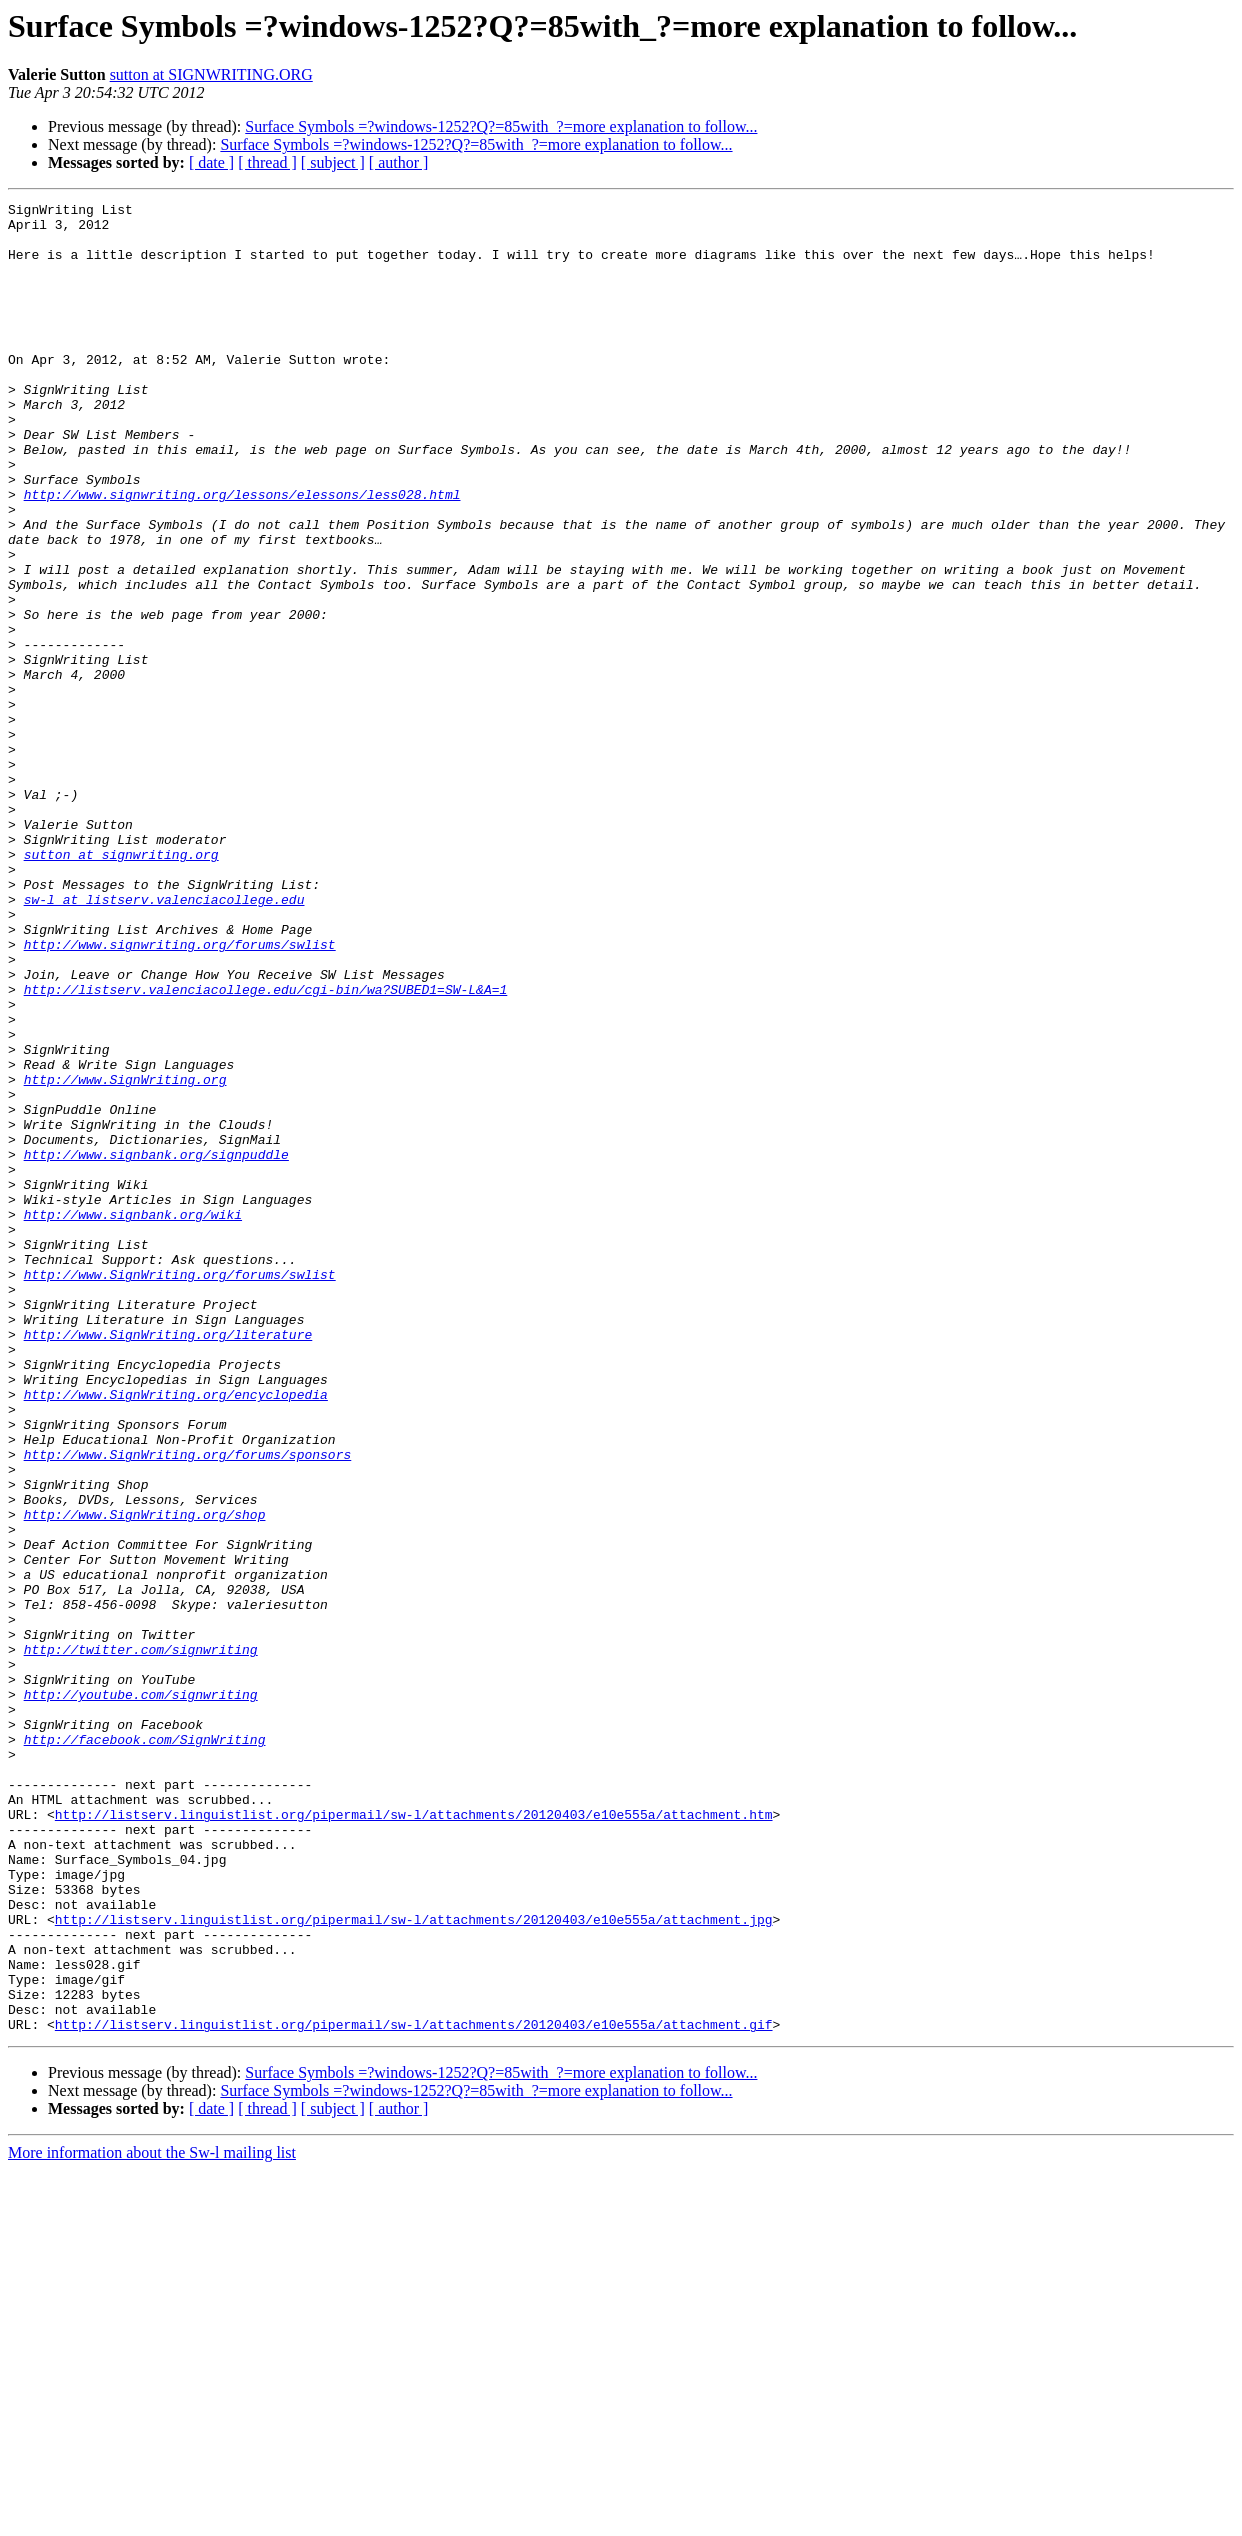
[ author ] (399, 162)
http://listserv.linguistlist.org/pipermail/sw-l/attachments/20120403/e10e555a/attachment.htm (414, 2138)
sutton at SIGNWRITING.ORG (211, 74)
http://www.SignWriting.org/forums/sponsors (188, 1706)
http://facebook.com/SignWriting (145, 2048)
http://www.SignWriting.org (125, 1256)
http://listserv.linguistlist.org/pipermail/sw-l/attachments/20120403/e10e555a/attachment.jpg (414, 2264)
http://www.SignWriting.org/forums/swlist (180, 1490)
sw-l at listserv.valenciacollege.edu (164, 1040)
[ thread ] (267, 162)
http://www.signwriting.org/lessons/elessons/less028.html (242, 554)
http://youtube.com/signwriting (141, 1994)
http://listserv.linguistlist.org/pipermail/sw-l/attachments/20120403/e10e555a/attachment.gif (414, 2390)
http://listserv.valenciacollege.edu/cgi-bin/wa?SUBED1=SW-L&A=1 (266, 1148)
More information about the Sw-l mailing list (152, 2518)
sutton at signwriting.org (121, 986)
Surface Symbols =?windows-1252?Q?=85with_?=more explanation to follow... (501, 126)
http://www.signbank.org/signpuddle (156, 1346)
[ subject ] (333, 162)
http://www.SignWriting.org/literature (168, 1562)
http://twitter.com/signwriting (141, 1940)
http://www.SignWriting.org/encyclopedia (176, 1634)
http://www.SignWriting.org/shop (145, 1778)
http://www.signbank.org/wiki (133, 1418)
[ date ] (211, 162)
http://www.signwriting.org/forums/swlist (180, 1094)
